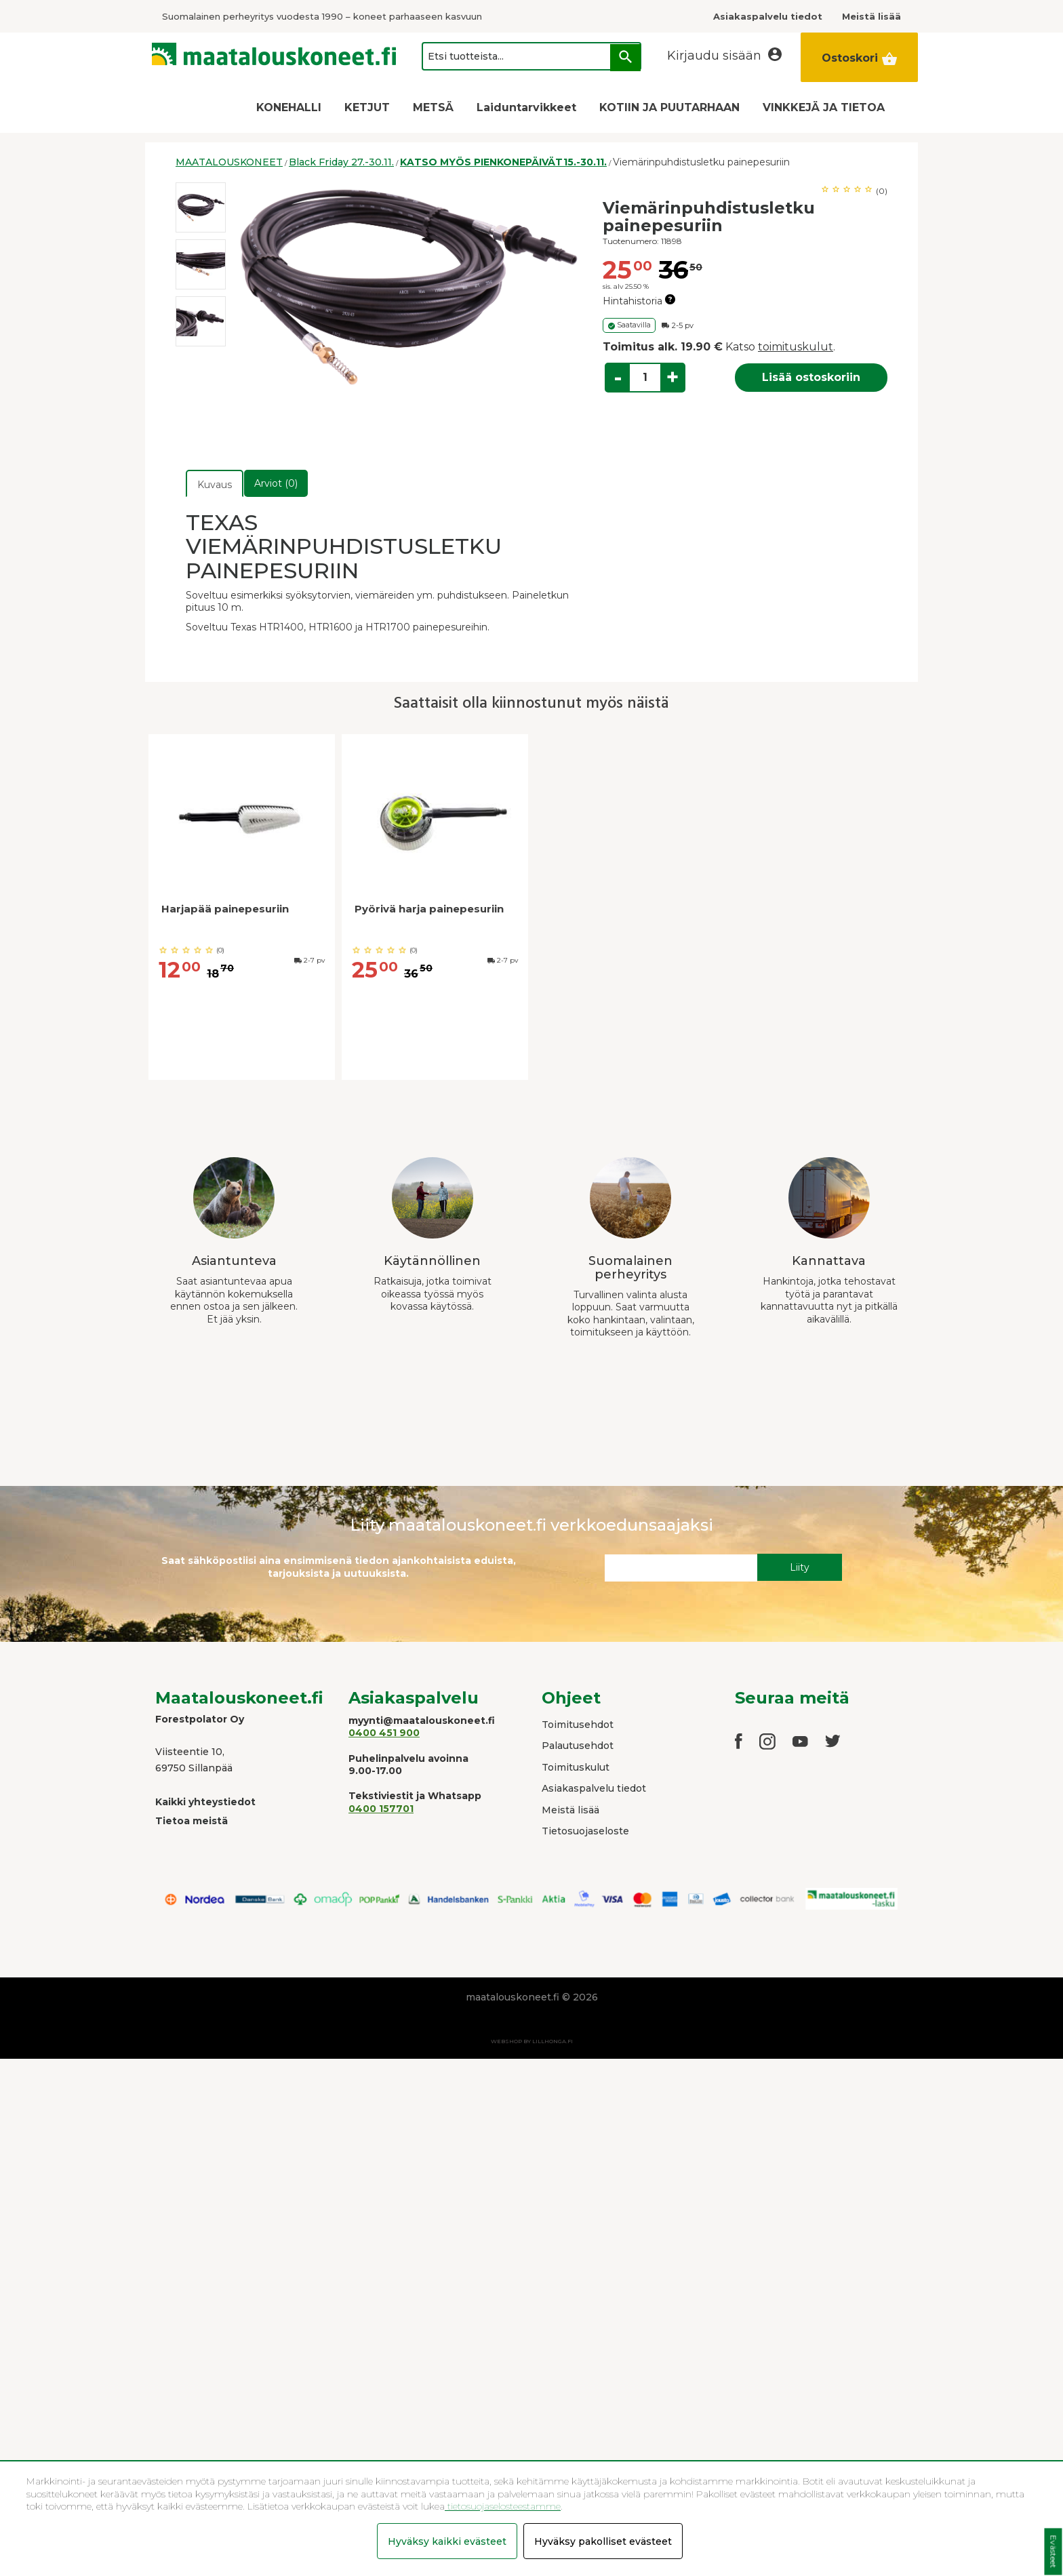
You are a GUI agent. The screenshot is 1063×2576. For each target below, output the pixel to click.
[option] (201, 207)
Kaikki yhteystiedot (205, 1802)
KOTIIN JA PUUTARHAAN (669, 107)
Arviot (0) (276, 483)
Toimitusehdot (578, 1724)
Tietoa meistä (191, 1821)
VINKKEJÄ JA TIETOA (824, 107)
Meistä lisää (570, 1810)
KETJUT (367, 107)
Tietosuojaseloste (585, 1831)
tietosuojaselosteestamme (503, 2506)
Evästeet (1053, 2552)
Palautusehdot (578, 1745)
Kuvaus (214, 485)
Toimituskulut (575, 1767)
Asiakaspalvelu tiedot (594, 1788)
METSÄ (433, 107)
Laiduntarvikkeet (526, 107)
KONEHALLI (288, 107)
